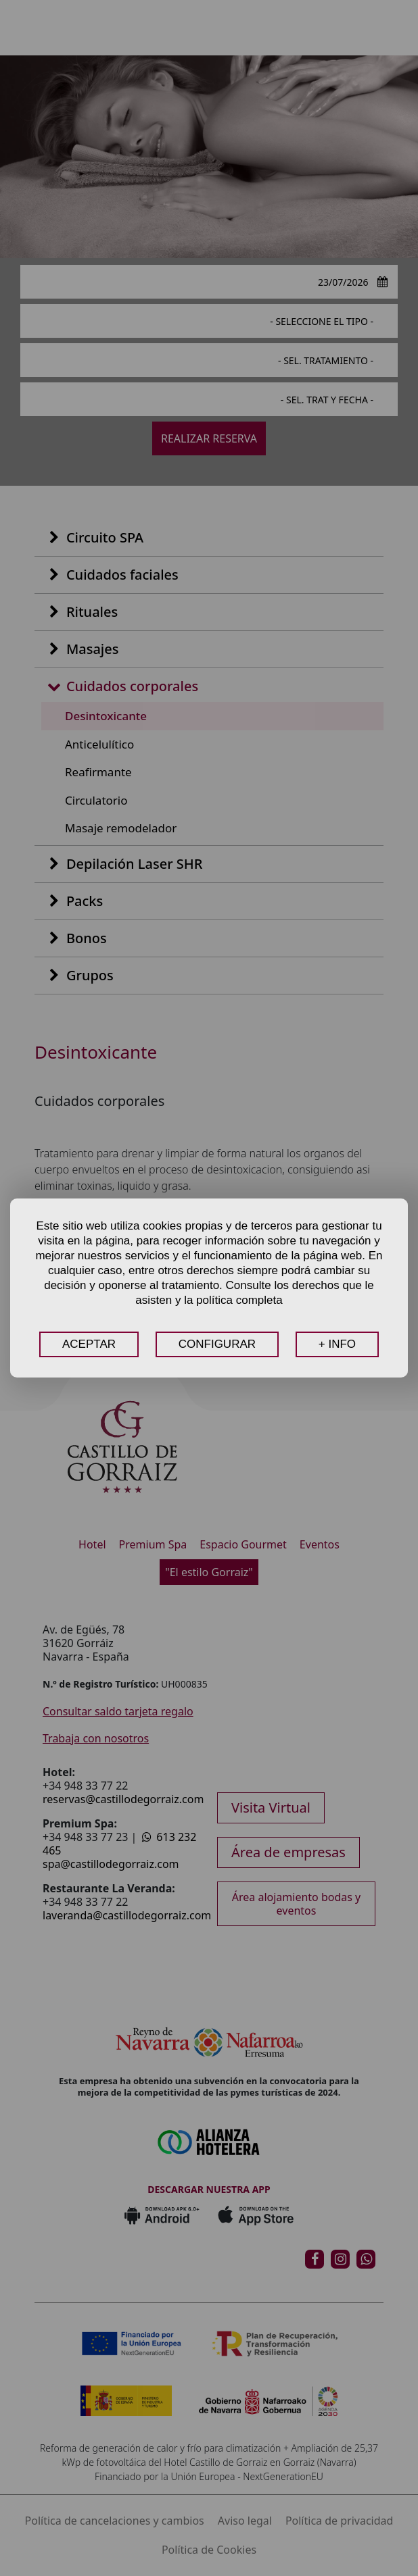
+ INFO (337, 1344)
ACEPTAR (89, 1344)
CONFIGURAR (217, 1344)
